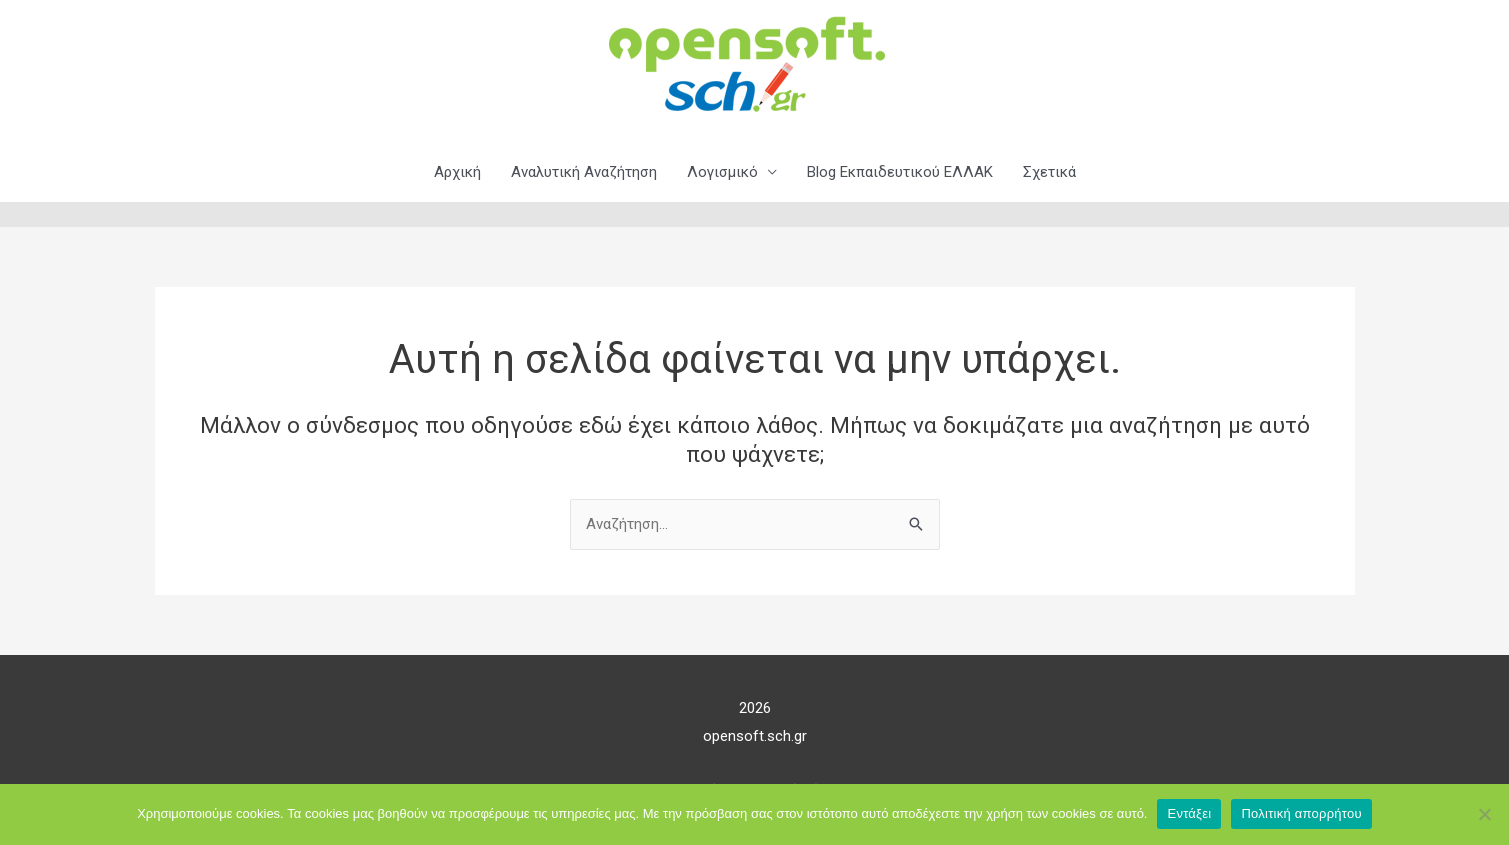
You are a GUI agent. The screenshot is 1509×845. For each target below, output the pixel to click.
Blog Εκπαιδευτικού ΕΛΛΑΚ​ (900, 172)
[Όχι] (1484, 814)
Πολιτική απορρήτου (1301, 813)
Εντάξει (1189, 813)
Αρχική (457, 172)
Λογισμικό (722, 172)
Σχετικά (1049, 172)
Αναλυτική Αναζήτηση (584, 172)
